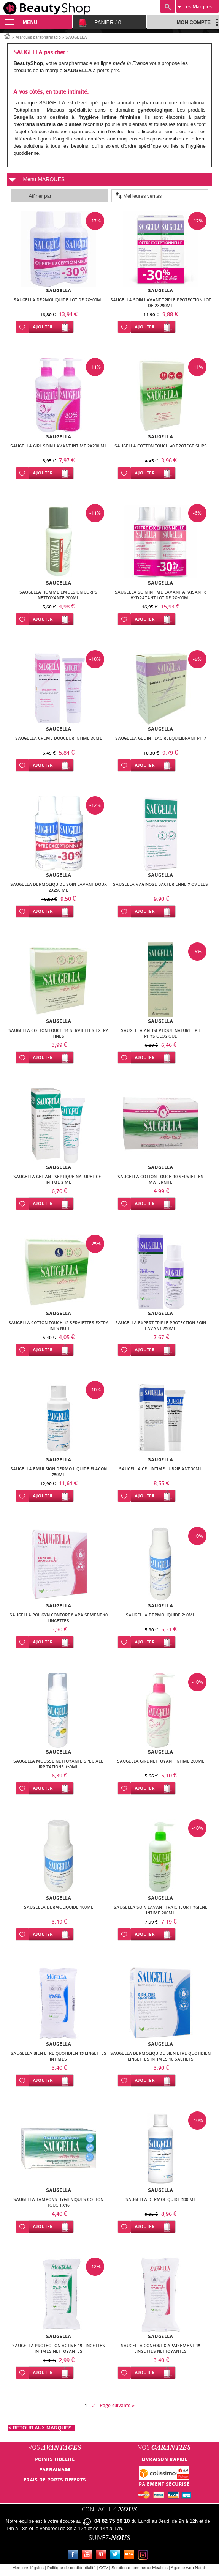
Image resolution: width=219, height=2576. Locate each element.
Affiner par (40, 196)
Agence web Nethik (189, 2567)
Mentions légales (28, 2567)
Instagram (144, 2555)
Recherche (167, 6)
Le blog (130, 2555)
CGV (103, 2567)
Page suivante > (117, 2405)
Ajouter (43, 327)
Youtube (88, 2555)
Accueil (7, 36)
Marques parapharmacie (38, 37)
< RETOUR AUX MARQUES (41, 2428)
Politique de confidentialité (71, 2567)
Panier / (107, 22)
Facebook (74, 2555)
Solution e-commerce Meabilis (139, 2567)
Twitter (116, 2555)
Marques (194, 7)
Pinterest (102, 2555)
